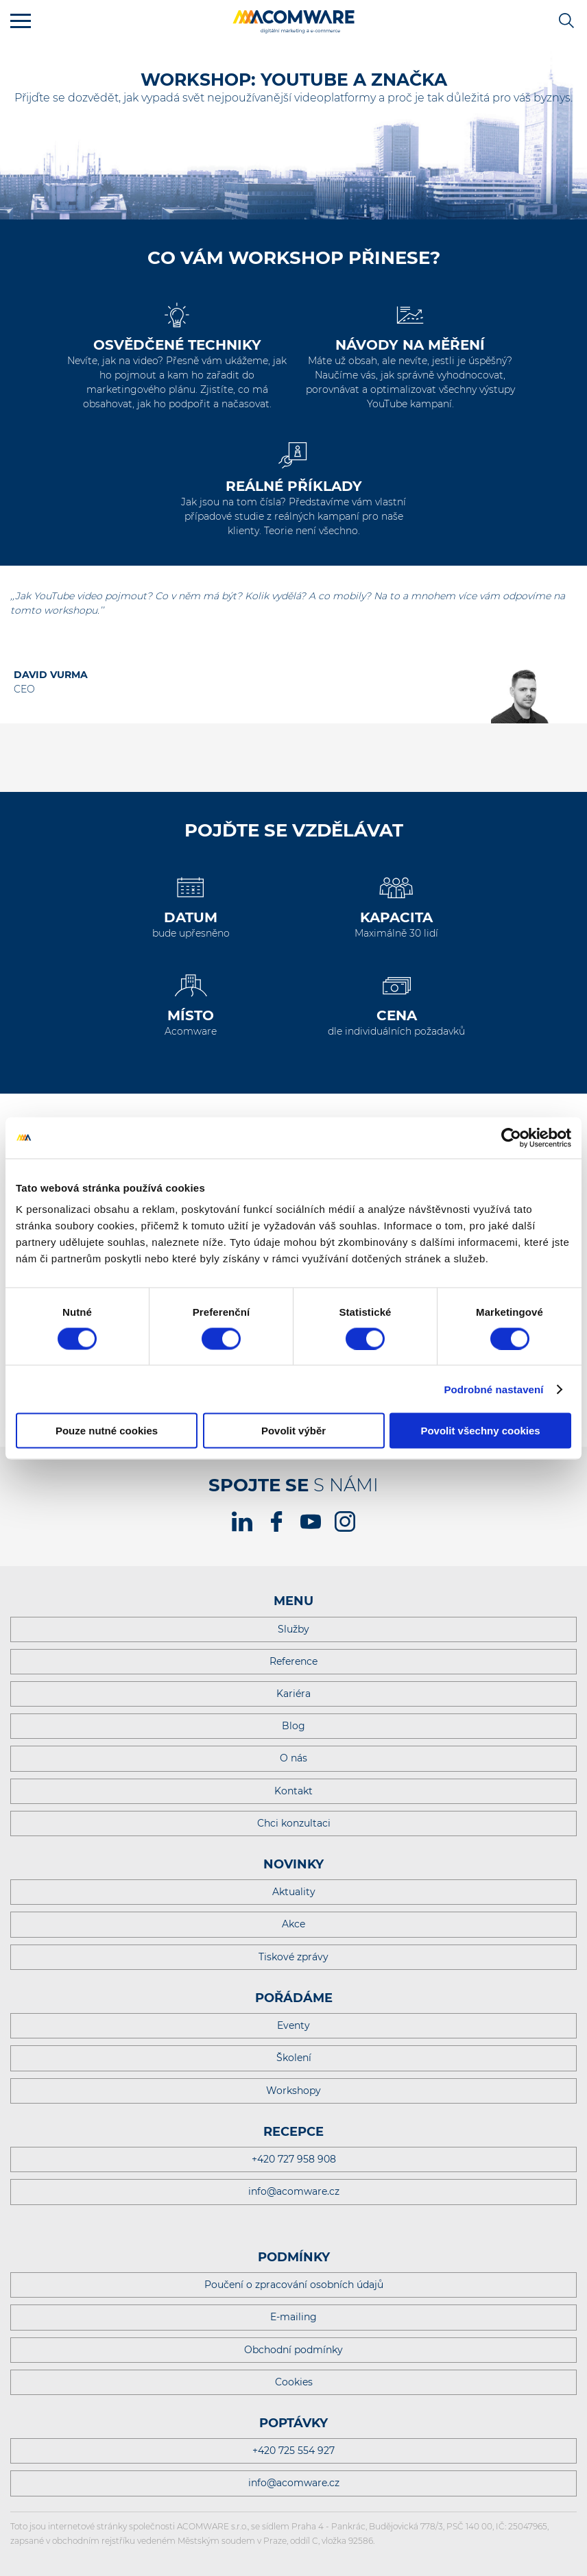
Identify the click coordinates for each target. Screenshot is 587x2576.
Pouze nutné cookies (107, 1430)
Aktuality (293, 1892)
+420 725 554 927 (293, 2450)
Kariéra (293, 1693)
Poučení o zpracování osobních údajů (293, 2284)
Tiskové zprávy (293, 1957)
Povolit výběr (293, 1430)
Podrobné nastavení (493, 1389)
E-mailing (293, 2317)
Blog (293, 1726)
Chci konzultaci (294, 1823)
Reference (293, 1661)
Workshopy (293, 2090)
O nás (293, 1758)
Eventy (293, 2025)
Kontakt (293, 1791)
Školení (293, 2057)
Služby (293, 1629)
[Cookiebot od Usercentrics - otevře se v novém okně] (511, 1137)
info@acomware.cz (293, 2191)
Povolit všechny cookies (480, 1430)
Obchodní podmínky (293, 2350)
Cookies (294, 2382)
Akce (293, 1924)
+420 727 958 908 (294, 2159)
